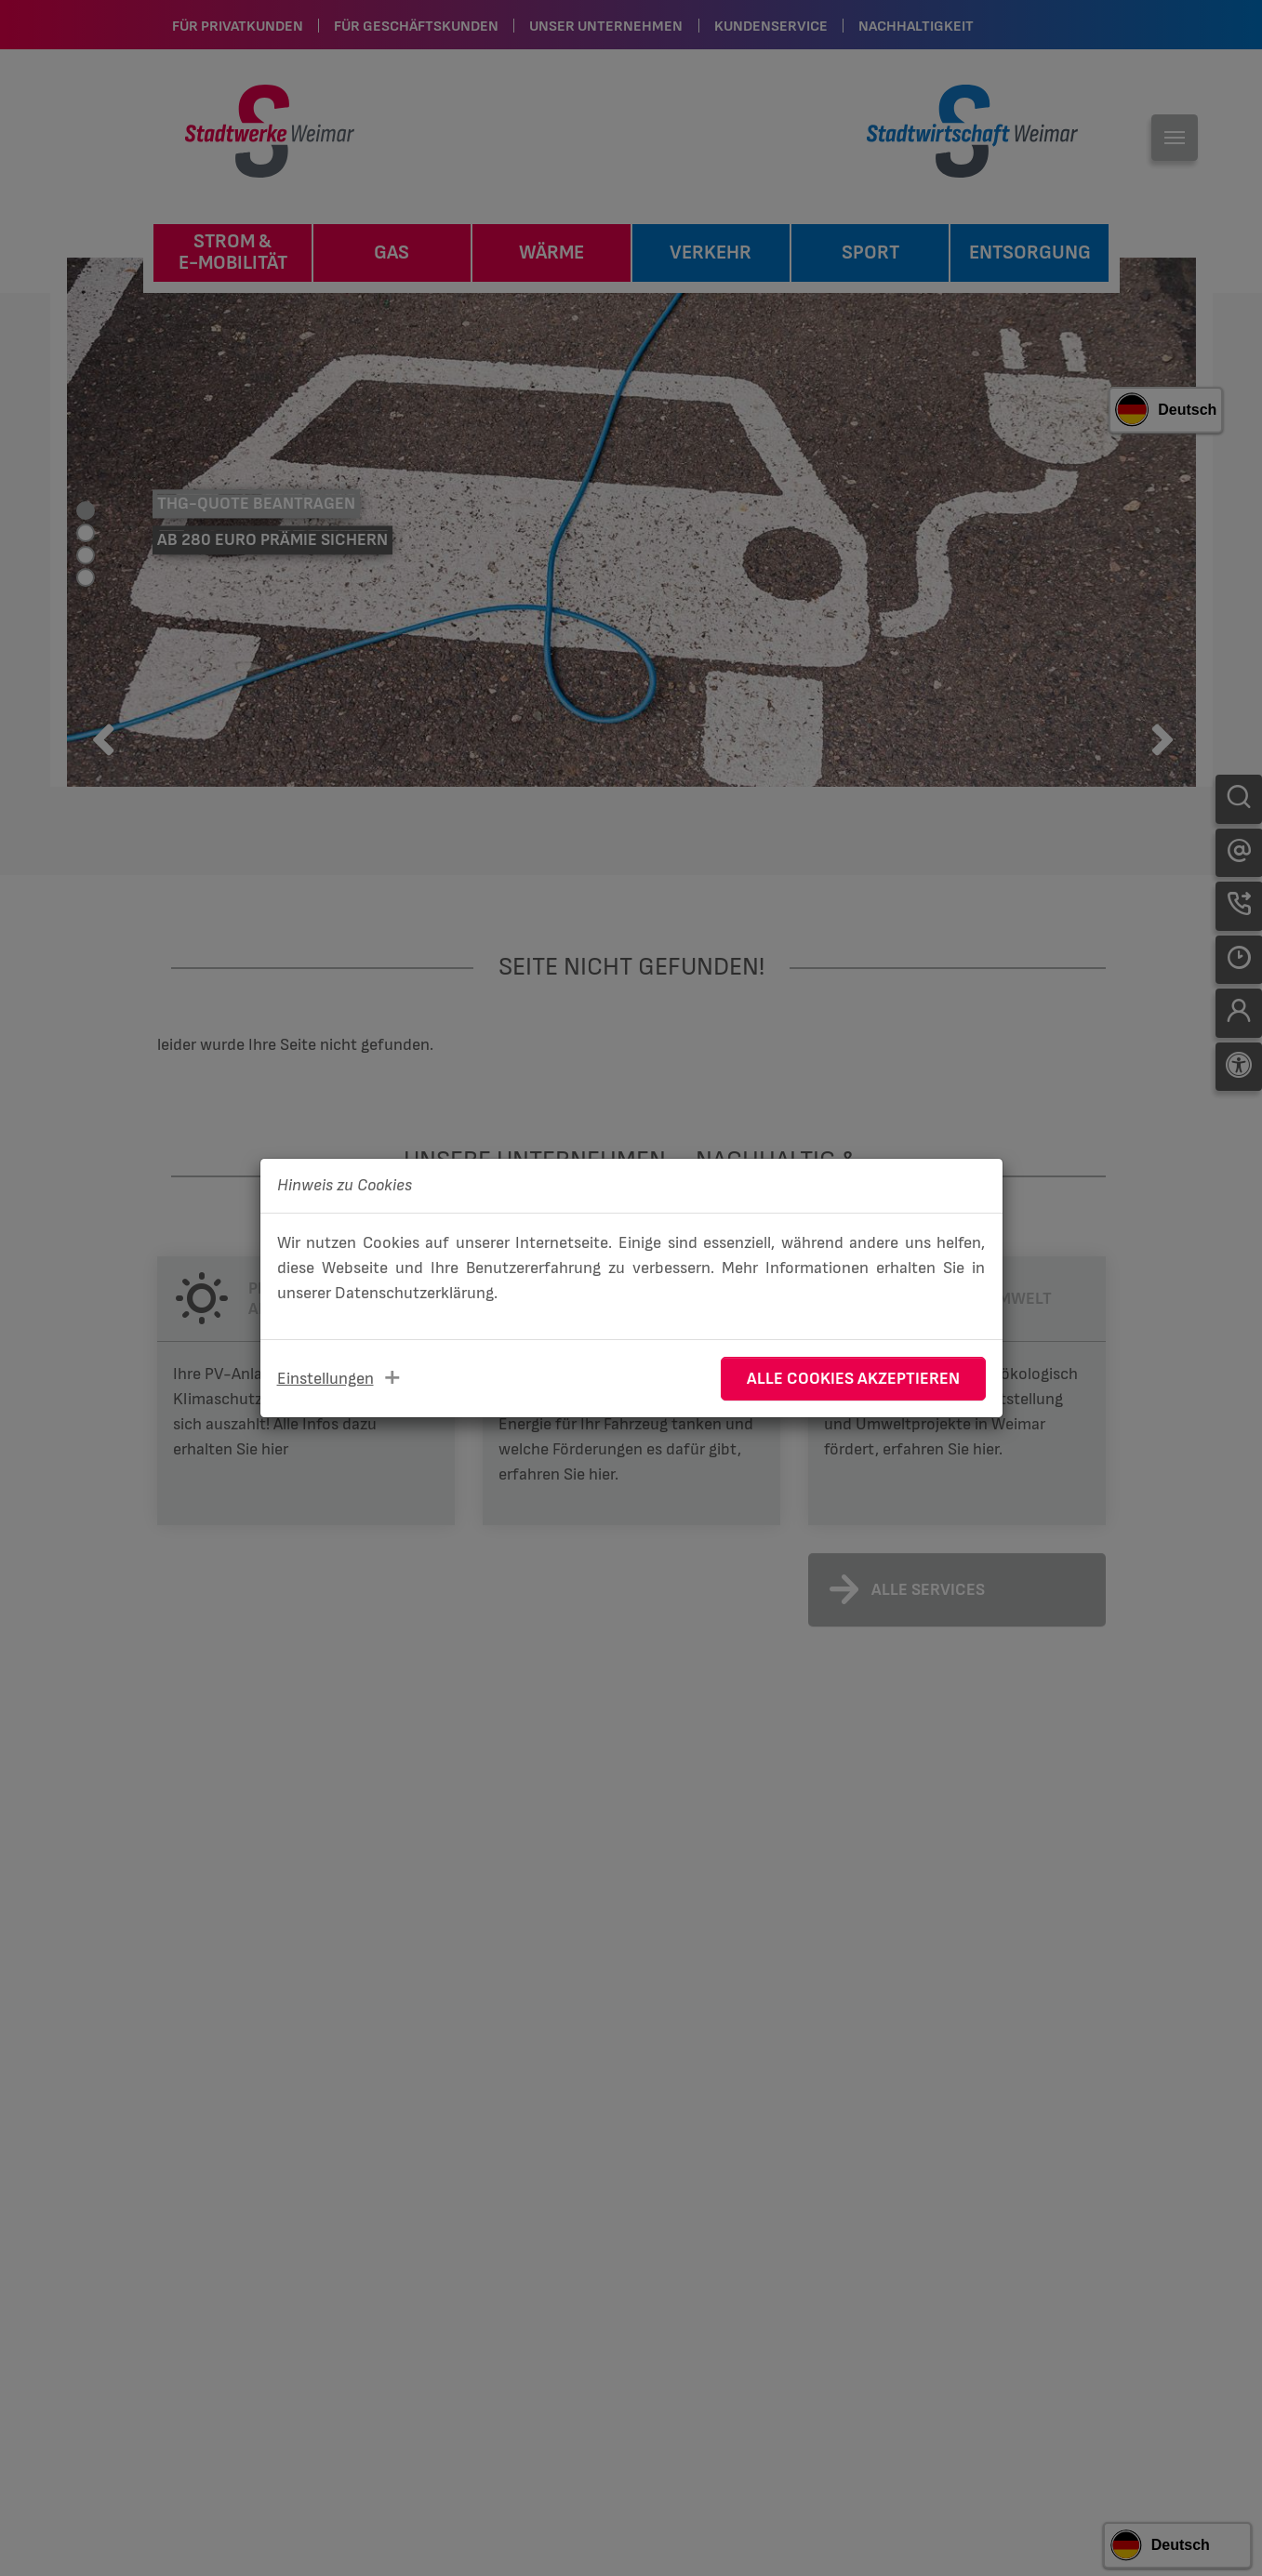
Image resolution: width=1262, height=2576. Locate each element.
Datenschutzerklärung (414, 1293)
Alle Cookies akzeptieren (853, 1378)
